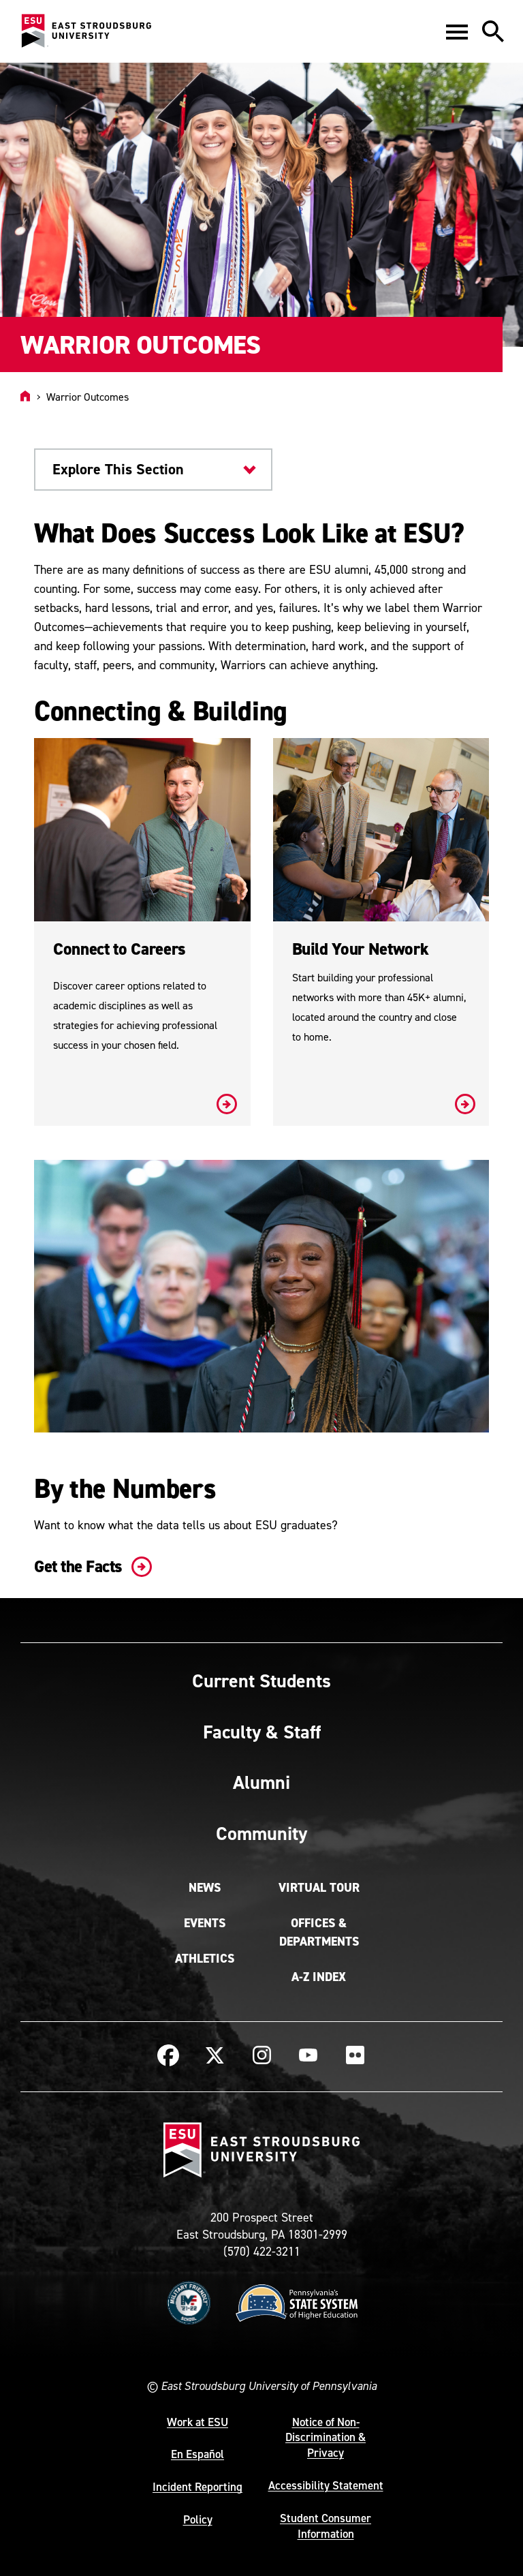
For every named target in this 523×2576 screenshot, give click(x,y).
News (205, 1888)
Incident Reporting (197, 2486)
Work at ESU (197, 2421)
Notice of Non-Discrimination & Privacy (325, 2437)
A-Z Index (318, 1977)
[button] (457, 31)
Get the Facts (90, 1566)
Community (261, 1833)
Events (204, 1923)
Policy (197, 2519)
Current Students (261, 1680)
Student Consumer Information (325, 2526)
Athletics (204, 1958)
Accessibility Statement (325, 2485)
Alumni (261, 1782)
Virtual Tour (319, 1888)
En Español (197, 2454)
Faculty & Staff (262, 1731)
